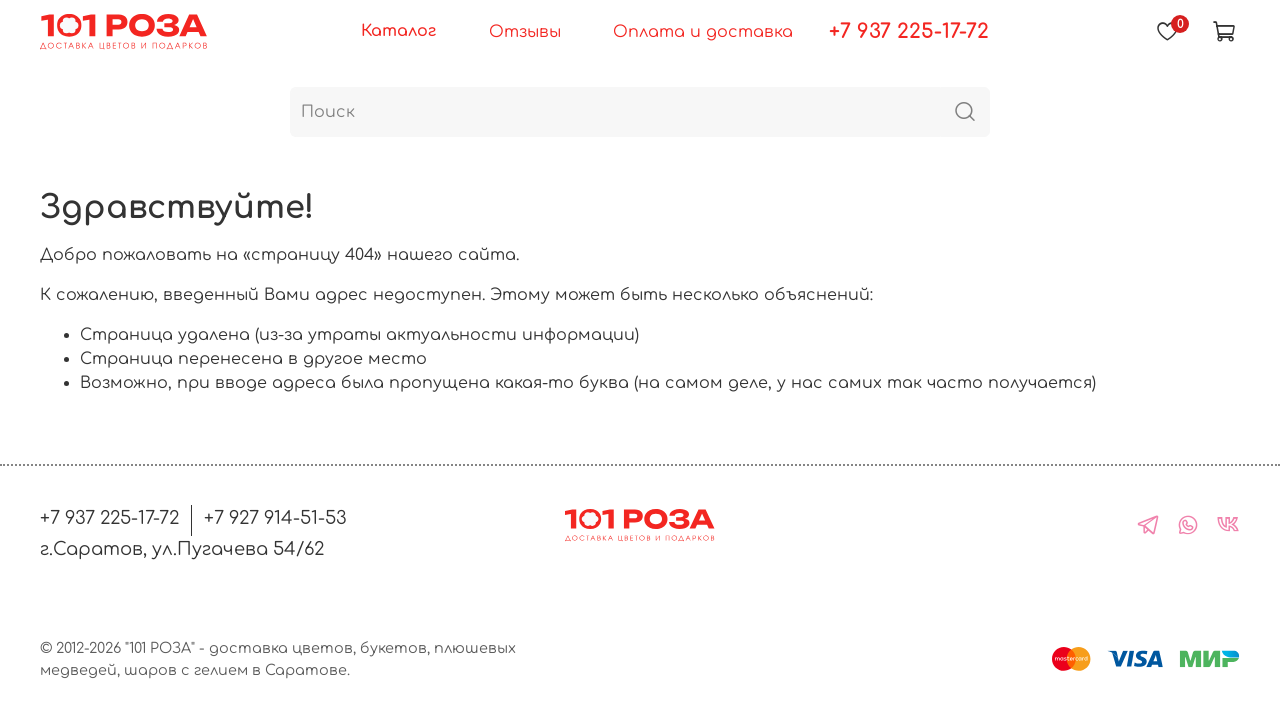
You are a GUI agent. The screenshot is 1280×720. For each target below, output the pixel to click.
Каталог (398, 31)
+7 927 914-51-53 (275, 518)
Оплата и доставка (703, 32)
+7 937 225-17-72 (909, 31)
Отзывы (525, 32)
